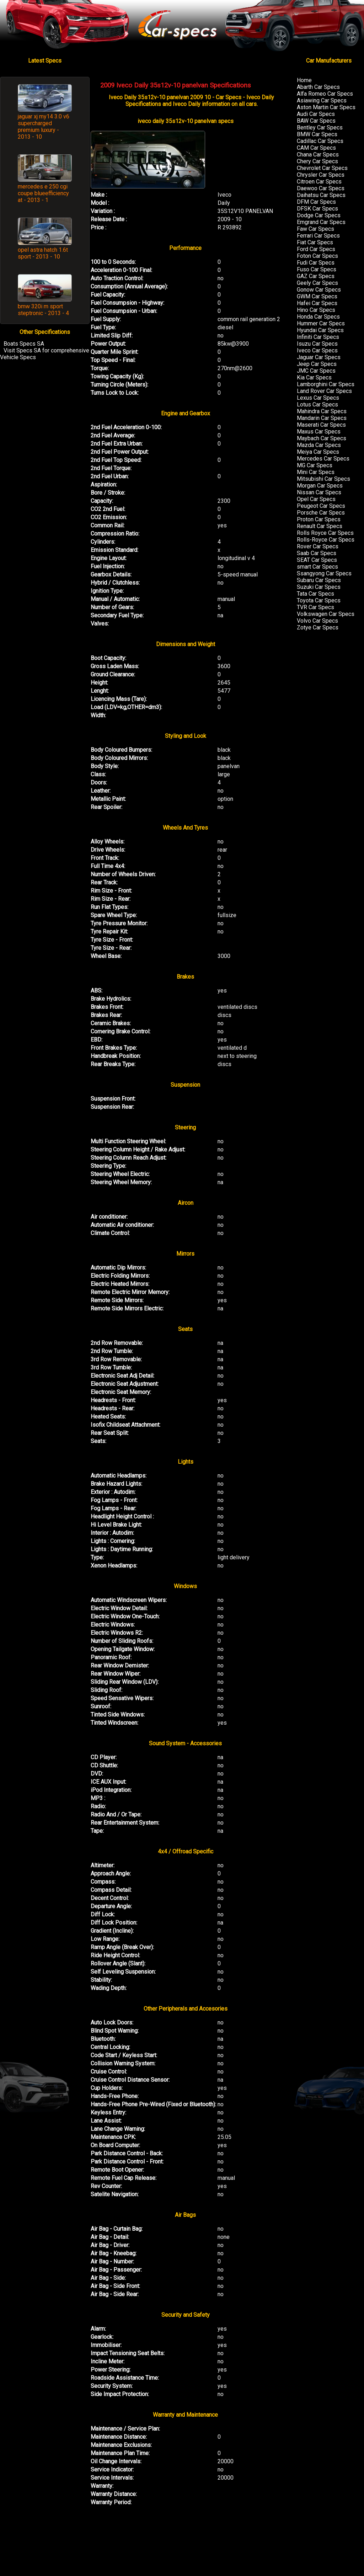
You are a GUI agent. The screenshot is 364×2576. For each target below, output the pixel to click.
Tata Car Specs (315, 593)
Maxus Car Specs (319, 431)
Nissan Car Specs (319, 492)
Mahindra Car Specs (322, 411)
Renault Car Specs (319, 526)
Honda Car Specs (318, 316)
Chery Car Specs (317, 161)
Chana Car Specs (318, 154)
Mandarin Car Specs (322, 418)
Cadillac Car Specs (320, 141)
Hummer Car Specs (321, 323)
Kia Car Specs (314, 377)
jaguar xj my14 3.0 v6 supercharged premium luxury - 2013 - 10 (43, 126)
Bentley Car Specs (320, 127)
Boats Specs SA (24, 343)
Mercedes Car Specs (323, 458)
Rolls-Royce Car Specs (325, 539)
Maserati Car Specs (321, 424)
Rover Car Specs (317, 546)
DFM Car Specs (316, 201)
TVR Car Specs (315, 607)
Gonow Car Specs (319, 289)
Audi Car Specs (316, 114)
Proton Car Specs (319, 519)
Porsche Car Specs (321, 512)
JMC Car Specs (316, 370)
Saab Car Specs (316, 553)
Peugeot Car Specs (321, 505)
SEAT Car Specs (317, 560)
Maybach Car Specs (321, 438)
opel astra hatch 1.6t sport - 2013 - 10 (43, 253)
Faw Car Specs (315, 228)
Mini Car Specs (315, 472)
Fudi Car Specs (315, 262)
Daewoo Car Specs (320, 188)
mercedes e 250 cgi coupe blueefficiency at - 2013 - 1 (43, 193)
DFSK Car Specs (317, 208)
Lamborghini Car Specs (325, 384)
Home (304, 80)
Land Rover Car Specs (324, 391)
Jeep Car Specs (317, 364)
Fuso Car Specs (316, 269)
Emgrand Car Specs (321, 222)
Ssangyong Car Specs (324, 573)
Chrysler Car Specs (320, 174)
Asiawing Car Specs (322, 100)
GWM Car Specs (317, 296)
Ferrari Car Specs (318, 235)
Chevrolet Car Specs (322, 168)
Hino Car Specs (316, 310)
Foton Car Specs (317, 255)
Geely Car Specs (317, 283)
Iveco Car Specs (317, 350)
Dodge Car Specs (319, 215)
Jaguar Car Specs (319, 357)
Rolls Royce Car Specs (325, 532)
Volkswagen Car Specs (325, 614)
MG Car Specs (314, 465)
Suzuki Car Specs (319, 587)
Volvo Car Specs (317, 620)
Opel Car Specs (316, 499)
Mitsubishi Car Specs (323, 478)
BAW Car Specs (316, 120)
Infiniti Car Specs (318, 337)
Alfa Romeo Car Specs (325, 93)
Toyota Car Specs (319, 600)
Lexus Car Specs (318, 397)
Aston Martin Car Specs (326, 107)
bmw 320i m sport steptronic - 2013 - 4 (43, 309)
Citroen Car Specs (319, 181)
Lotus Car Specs (317, 404)
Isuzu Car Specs (317, 343)
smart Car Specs (317, 566)
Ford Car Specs (316, 249)
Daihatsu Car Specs (321, 195)
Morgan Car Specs (320, 485)
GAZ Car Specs (315, 276)
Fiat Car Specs (315, 242)
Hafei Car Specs (317, 303)
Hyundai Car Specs (320, 330)
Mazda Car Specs (319, 445)
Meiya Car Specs (318, 451)
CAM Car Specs (316, 147)
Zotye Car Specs (317, 627)
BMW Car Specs (317, 134)
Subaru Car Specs (319, 580)
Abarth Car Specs (318, 87)
